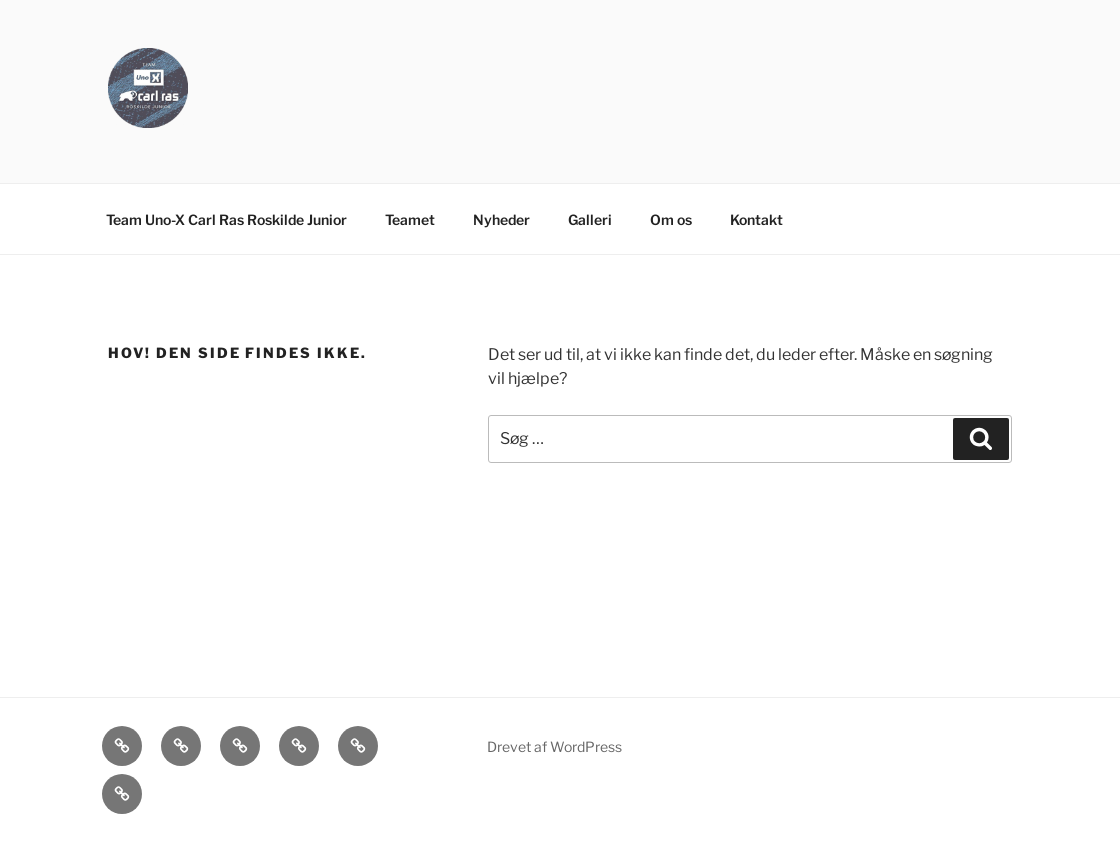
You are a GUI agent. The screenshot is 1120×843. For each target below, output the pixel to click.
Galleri (590, 219)
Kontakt (756, 219)
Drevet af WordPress (554, 746)
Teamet (410, 219)
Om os (671, 219)
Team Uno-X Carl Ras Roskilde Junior (226, 219)
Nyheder (501, 219)
